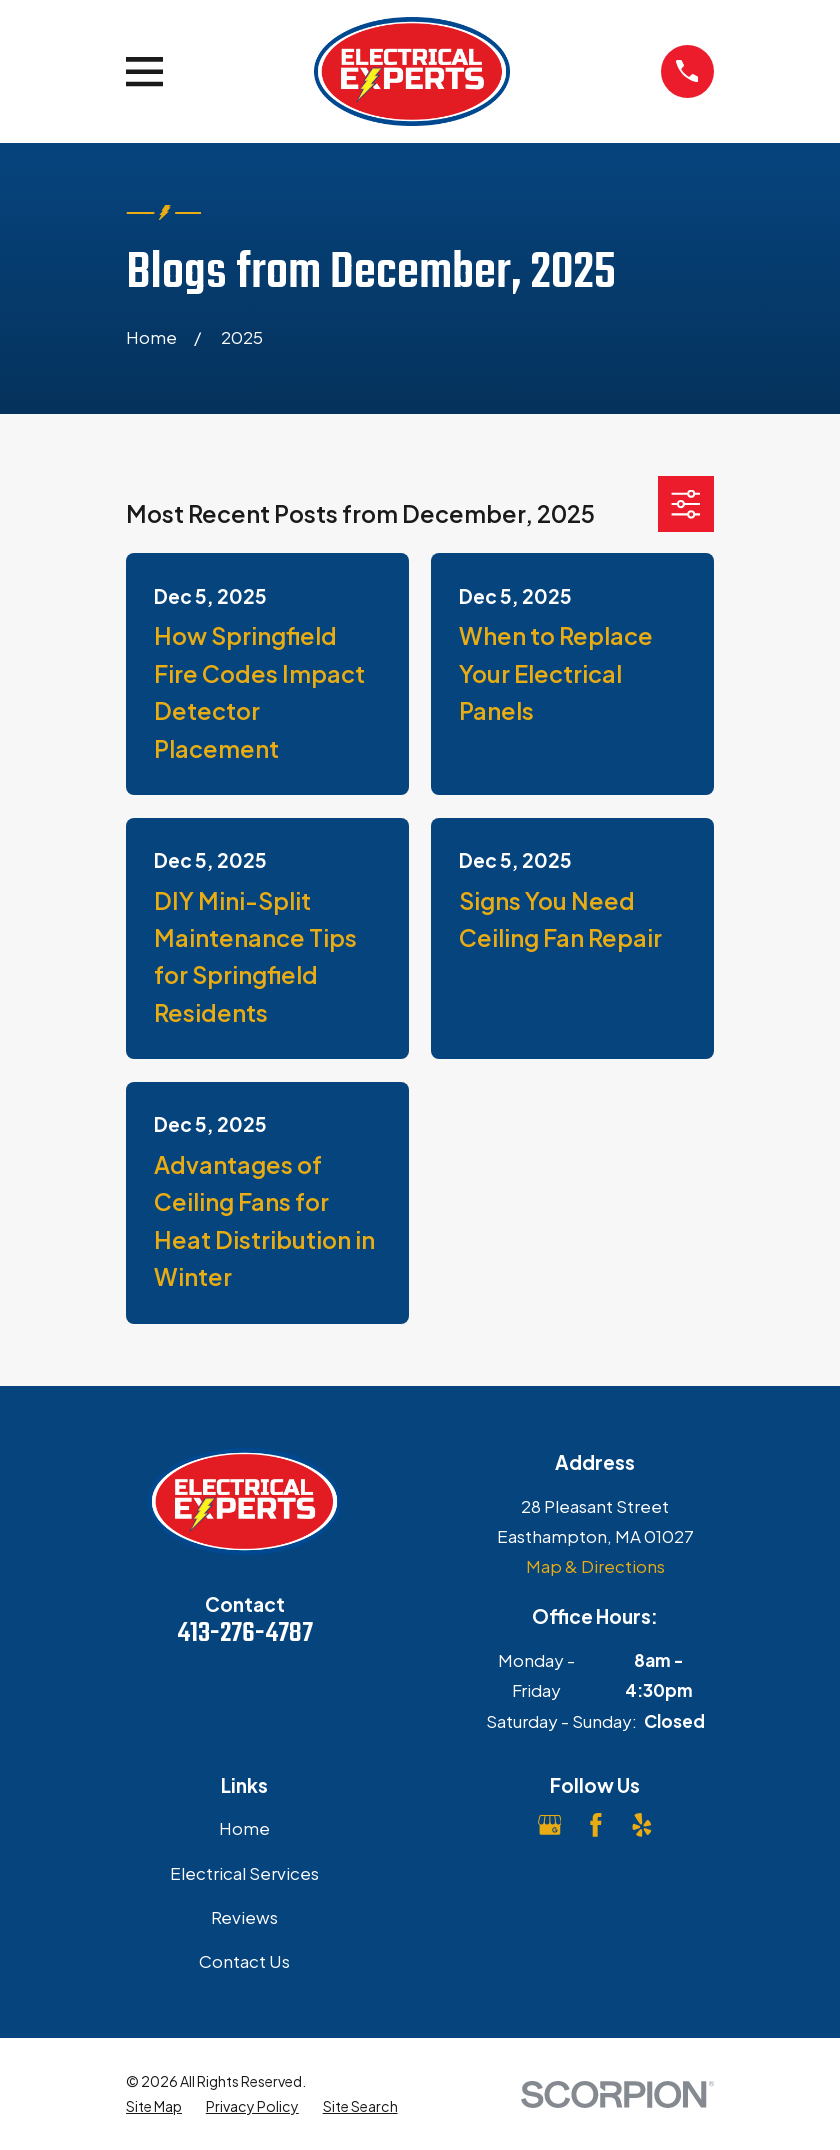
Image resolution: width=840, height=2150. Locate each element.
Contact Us (244, 1961)
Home (244, 1828)
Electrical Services (244, 1873)
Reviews (244, 1917)
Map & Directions (595, 1566)
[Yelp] (642, 1825)
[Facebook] (596, 1825)
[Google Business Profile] (550, 1825)
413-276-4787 (245, 1634)
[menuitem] (154, 2106)
